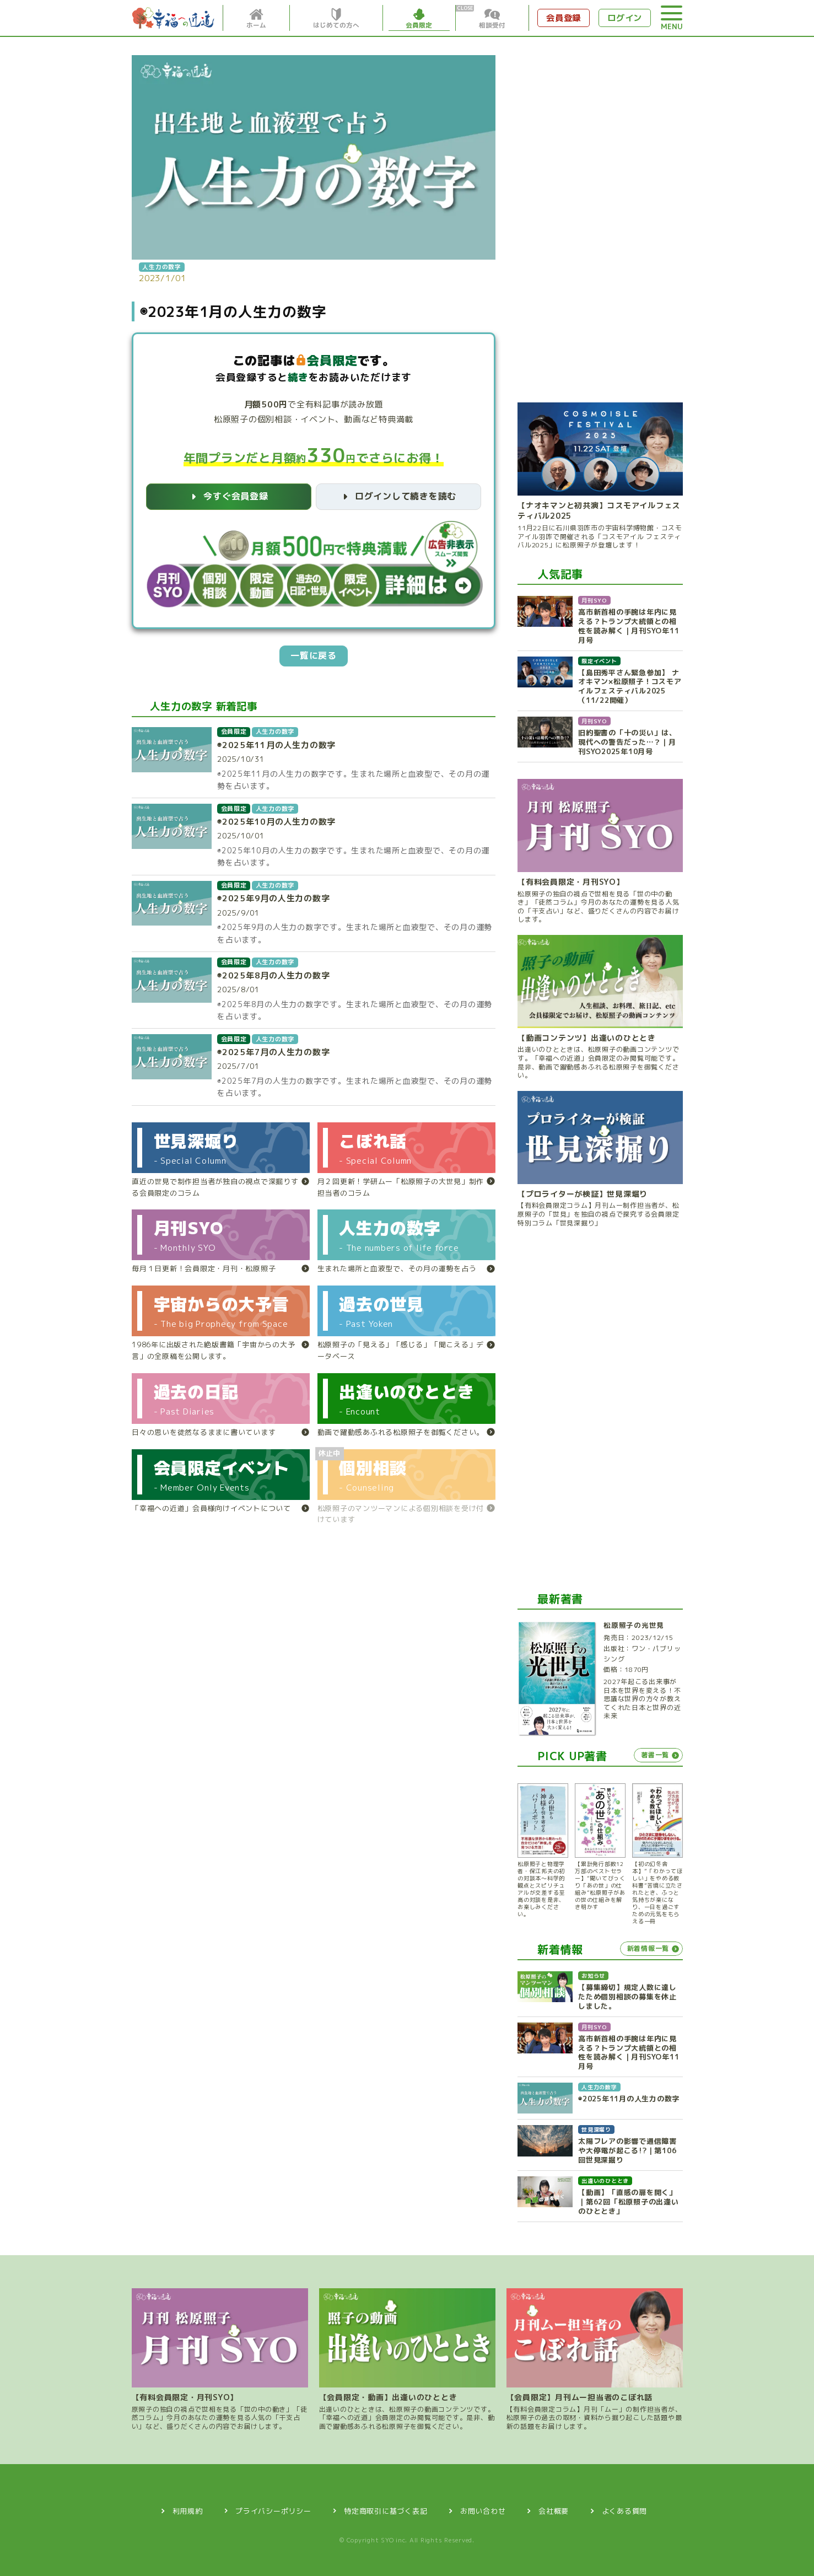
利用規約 (186, 2508)
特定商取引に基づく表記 (385, 2508)
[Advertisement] (600, 217)
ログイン (621, 18)
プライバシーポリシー (273, 2508)
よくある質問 (627, 2508)
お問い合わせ (483, 2508)
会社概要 (555, 2508)
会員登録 (554, 18)
